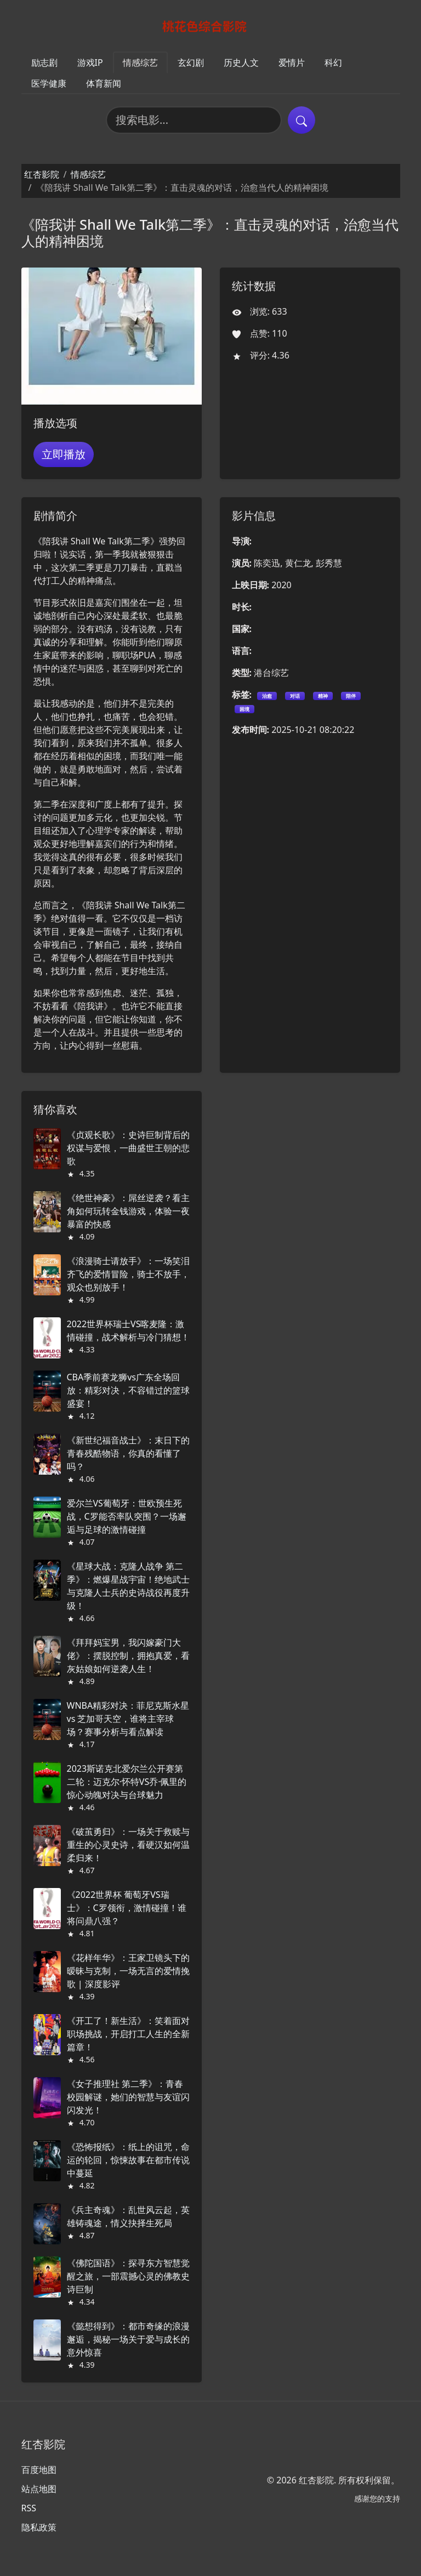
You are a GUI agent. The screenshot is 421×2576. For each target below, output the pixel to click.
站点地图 (38, 2489)
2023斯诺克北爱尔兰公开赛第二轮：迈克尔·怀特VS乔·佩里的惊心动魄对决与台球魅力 (127, 1781)
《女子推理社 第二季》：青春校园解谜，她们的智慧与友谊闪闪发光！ (128, 2097)
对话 (295, 696)
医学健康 (48, 83)
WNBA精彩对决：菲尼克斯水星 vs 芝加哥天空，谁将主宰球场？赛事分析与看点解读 (128, 1718)
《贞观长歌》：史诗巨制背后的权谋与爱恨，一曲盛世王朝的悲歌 (128, 1148)
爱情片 (291, 62)
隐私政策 (38, 2527)
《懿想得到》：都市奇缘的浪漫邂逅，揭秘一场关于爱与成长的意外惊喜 (128, 2339)
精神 (323, 696)
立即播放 (64, 454)
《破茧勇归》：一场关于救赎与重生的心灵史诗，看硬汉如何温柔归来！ (128, 1845)
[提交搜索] (301, 120)
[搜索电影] (194, 120)
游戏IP (90, 62)
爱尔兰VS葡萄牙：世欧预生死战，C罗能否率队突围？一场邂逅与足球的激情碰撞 (126, 1516)
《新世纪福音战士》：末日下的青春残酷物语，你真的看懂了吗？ (128, 1453)
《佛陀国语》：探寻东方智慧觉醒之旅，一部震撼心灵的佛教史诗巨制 (128, 2276)
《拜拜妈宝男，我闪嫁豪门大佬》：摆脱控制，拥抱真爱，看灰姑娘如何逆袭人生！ (128, 1655)
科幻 (333, 62)
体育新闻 (103, 83)
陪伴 (351, 696)
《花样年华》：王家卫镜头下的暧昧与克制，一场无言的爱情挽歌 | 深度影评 (128, 1971)
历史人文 (241, 62)
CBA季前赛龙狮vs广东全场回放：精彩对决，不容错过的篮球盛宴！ (128, 1390)
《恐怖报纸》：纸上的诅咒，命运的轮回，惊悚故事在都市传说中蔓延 (128, 2160)
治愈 (267, 696)
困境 (244, 709)
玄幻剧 (191, 62)
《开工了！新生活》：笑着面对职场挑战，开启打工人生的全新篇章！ (128, 2034)
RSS (29, 2508)
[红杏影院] (211, 25)
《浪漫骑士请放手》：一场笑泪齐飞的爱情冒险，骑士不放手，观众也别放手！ (128, 1274)
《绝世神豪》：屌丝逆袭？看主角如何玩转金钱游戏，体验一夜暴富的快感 (128, 1211)
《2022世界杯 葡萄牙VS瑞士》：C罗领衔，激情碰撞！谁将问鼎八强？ (126, 1908)
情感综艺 (140, 62)
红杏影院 (41, 174)
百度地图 (38, 2470)
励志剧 (44, 62)
